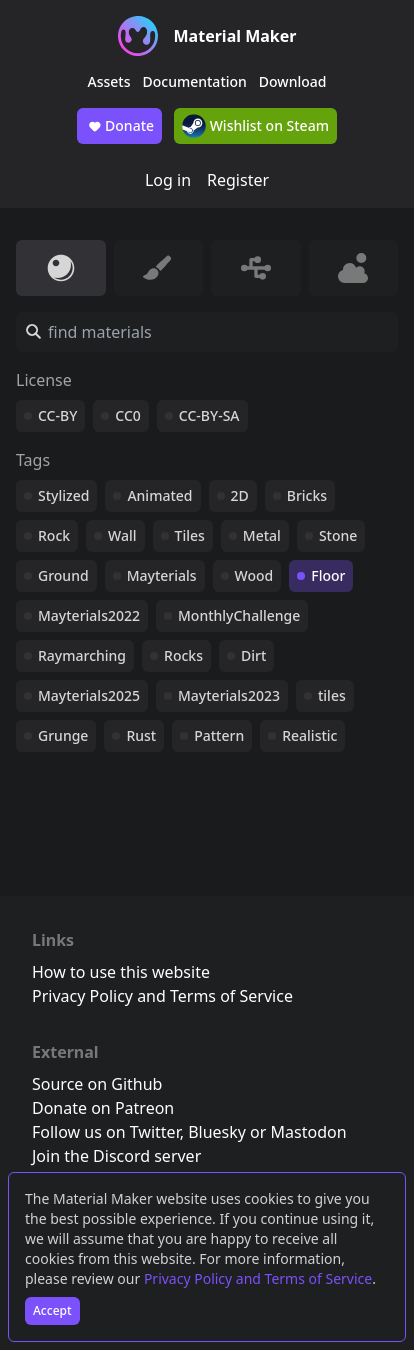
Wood (254, 575)
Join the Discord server (116, 1156)
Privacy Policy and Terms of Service (258, 1278)
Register (238, 180)
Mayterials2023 (229, 695)
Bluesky (217, 1132)
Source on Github (97, 1084)
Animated (159, 495)
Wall (122, 535)
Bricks (307, 495)
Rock (54, 535)
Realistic (309, 735)
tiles (332, 695)
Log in (168, 180)
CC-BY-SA (209, 415)
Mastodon (309, 1132)
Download (293, 81)
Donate (119, 126)
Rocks (183, 655)
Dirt (253, 655)
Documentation (195, 81)
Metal (262, 535)
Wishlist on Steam (255, 126)
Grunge (63, 735)
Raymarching (82, 655)
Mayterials (162, 575)
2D (240, 495)
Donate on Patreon (103, 1108)
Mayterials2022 (89, 615)
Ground (63, 575)
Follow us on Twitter (106, 1132)
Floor (328, 575)
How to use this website (121, 972)
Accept (52, 1310)
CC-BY (57, 415)
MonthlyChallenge (239, 615)
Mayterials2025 (89, 695)
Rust (141, 735)
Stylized (63, 495)
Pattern (219, 735)
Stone (338, 535)
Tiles (190, 535)
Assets (109, 81)
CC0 (128, 415)
